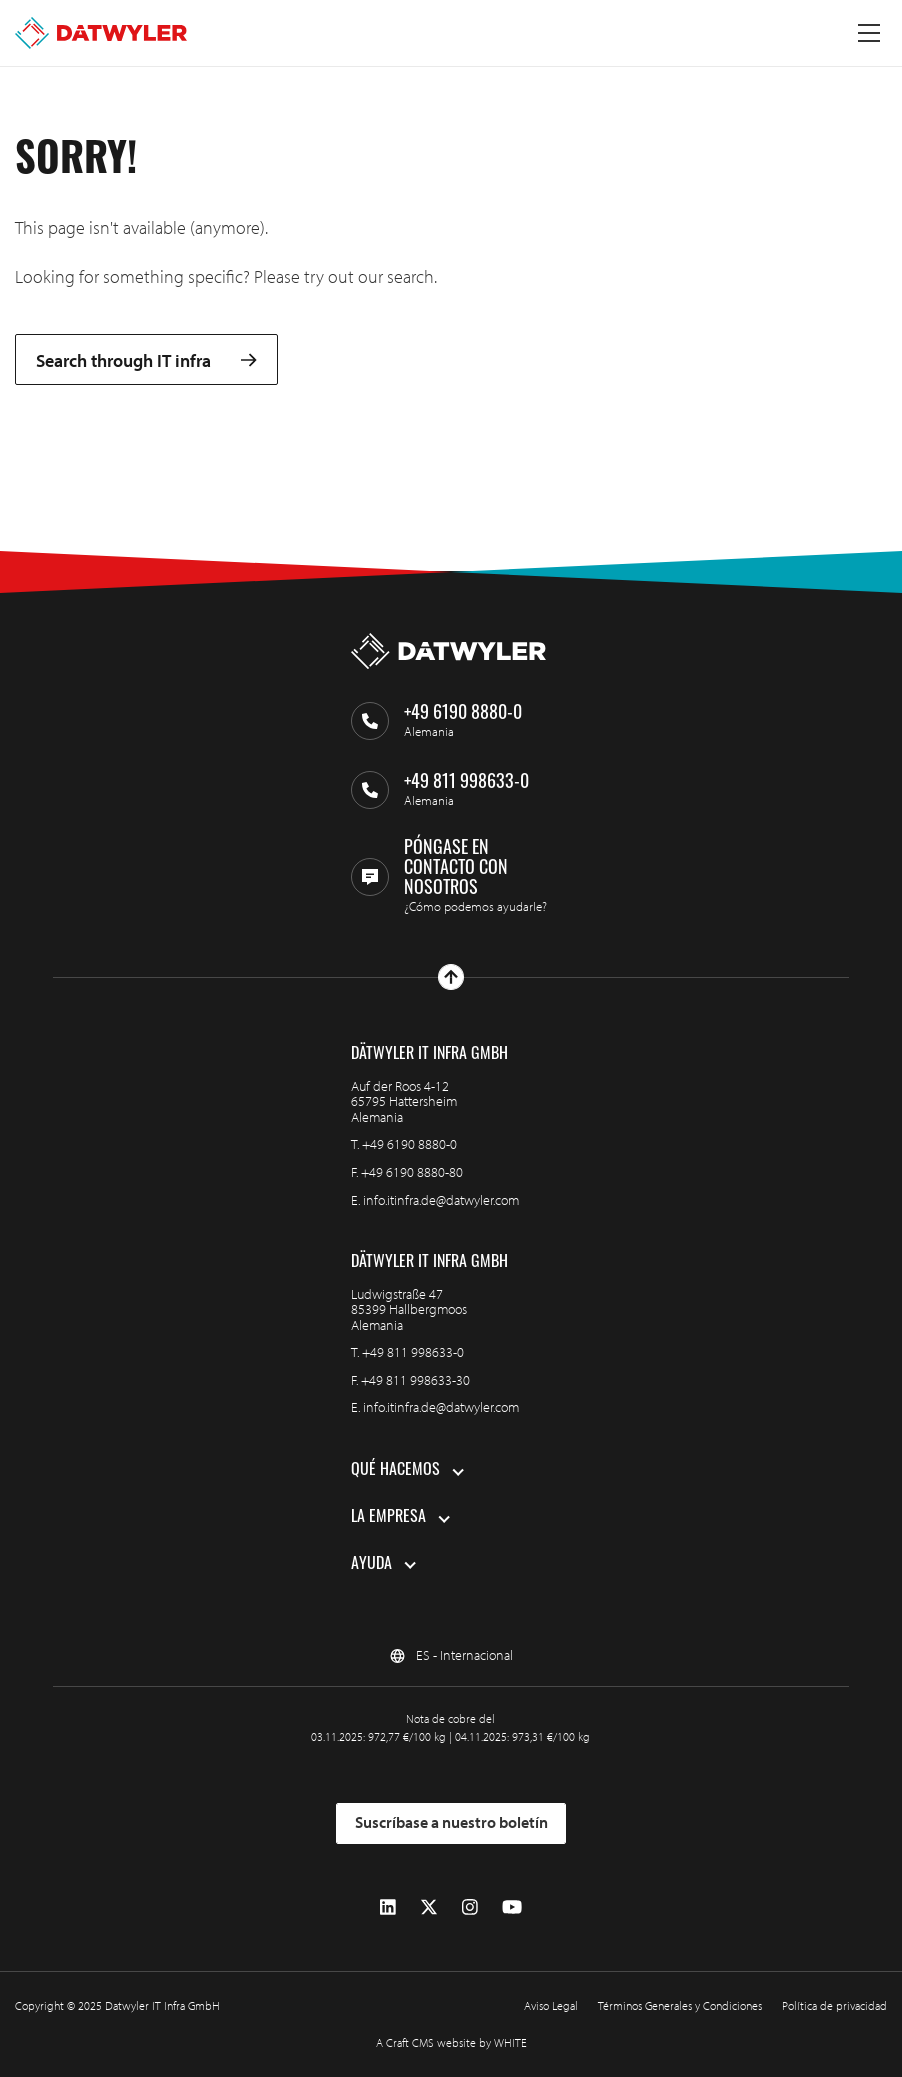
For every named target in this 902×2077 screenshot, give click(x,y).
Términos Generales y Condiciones (680, 2005)
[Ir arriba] (451, 977)
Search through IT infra (146, 360)
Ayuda (371, 1565)
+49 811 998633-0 (413, 1352)
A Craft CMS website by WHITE (451, 2042)
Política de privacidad (834, 2005)
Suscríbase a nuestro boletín (451, 1822)
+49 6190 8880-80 (412, 1172)
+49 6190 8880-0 (409, 1144)
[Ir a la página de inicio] (101, 33)
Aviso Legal (551, 2005)
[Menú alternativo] (869, 33)
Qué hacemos (395, 1471)
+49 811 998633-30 (415, 1380)
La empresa (388, 1518)
